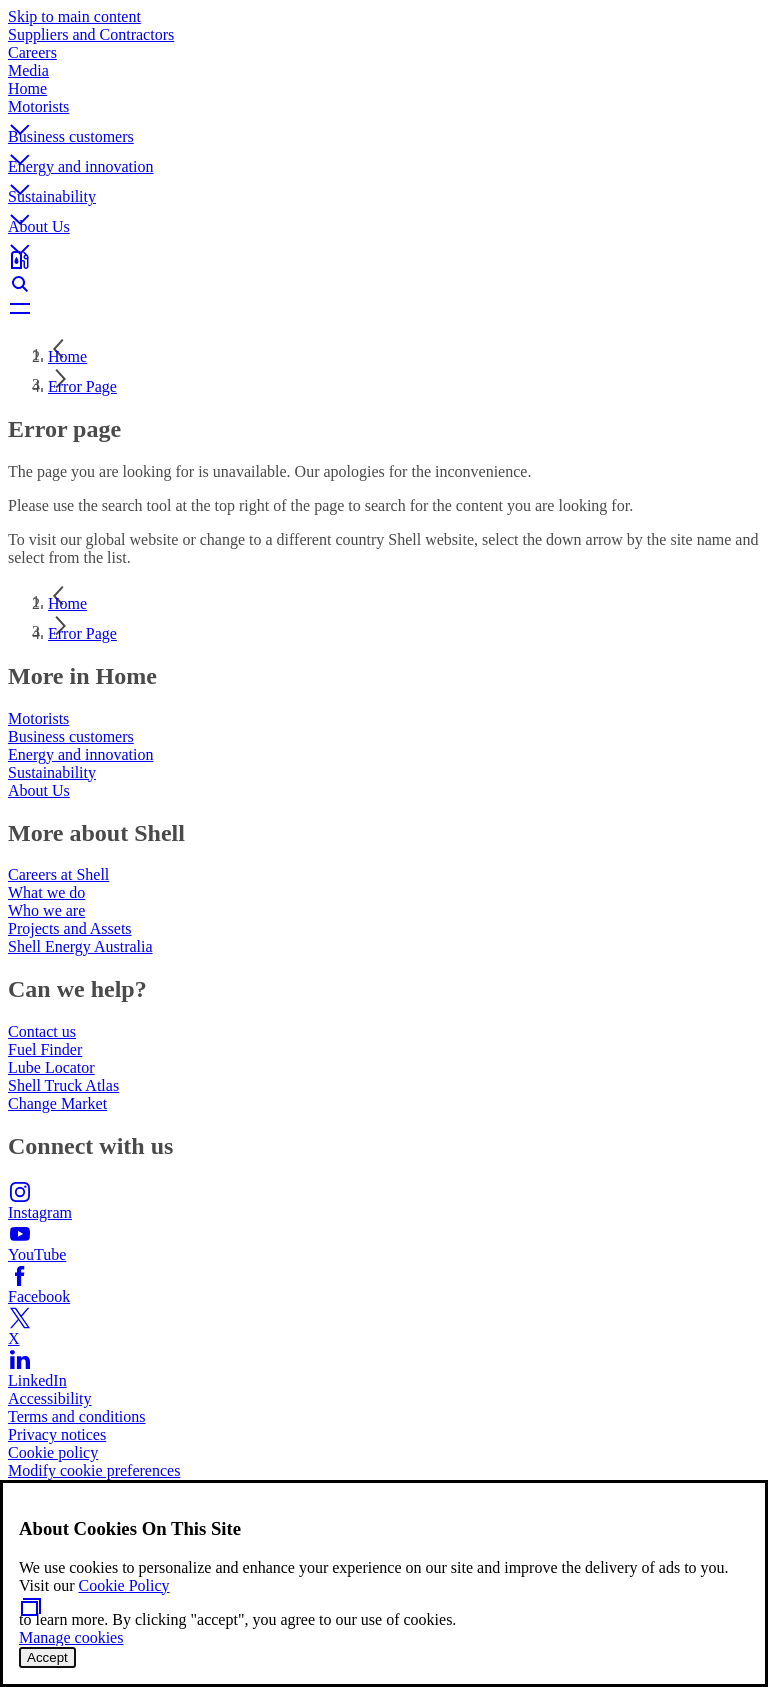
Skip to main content (74, 16)
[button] (384, 113)
